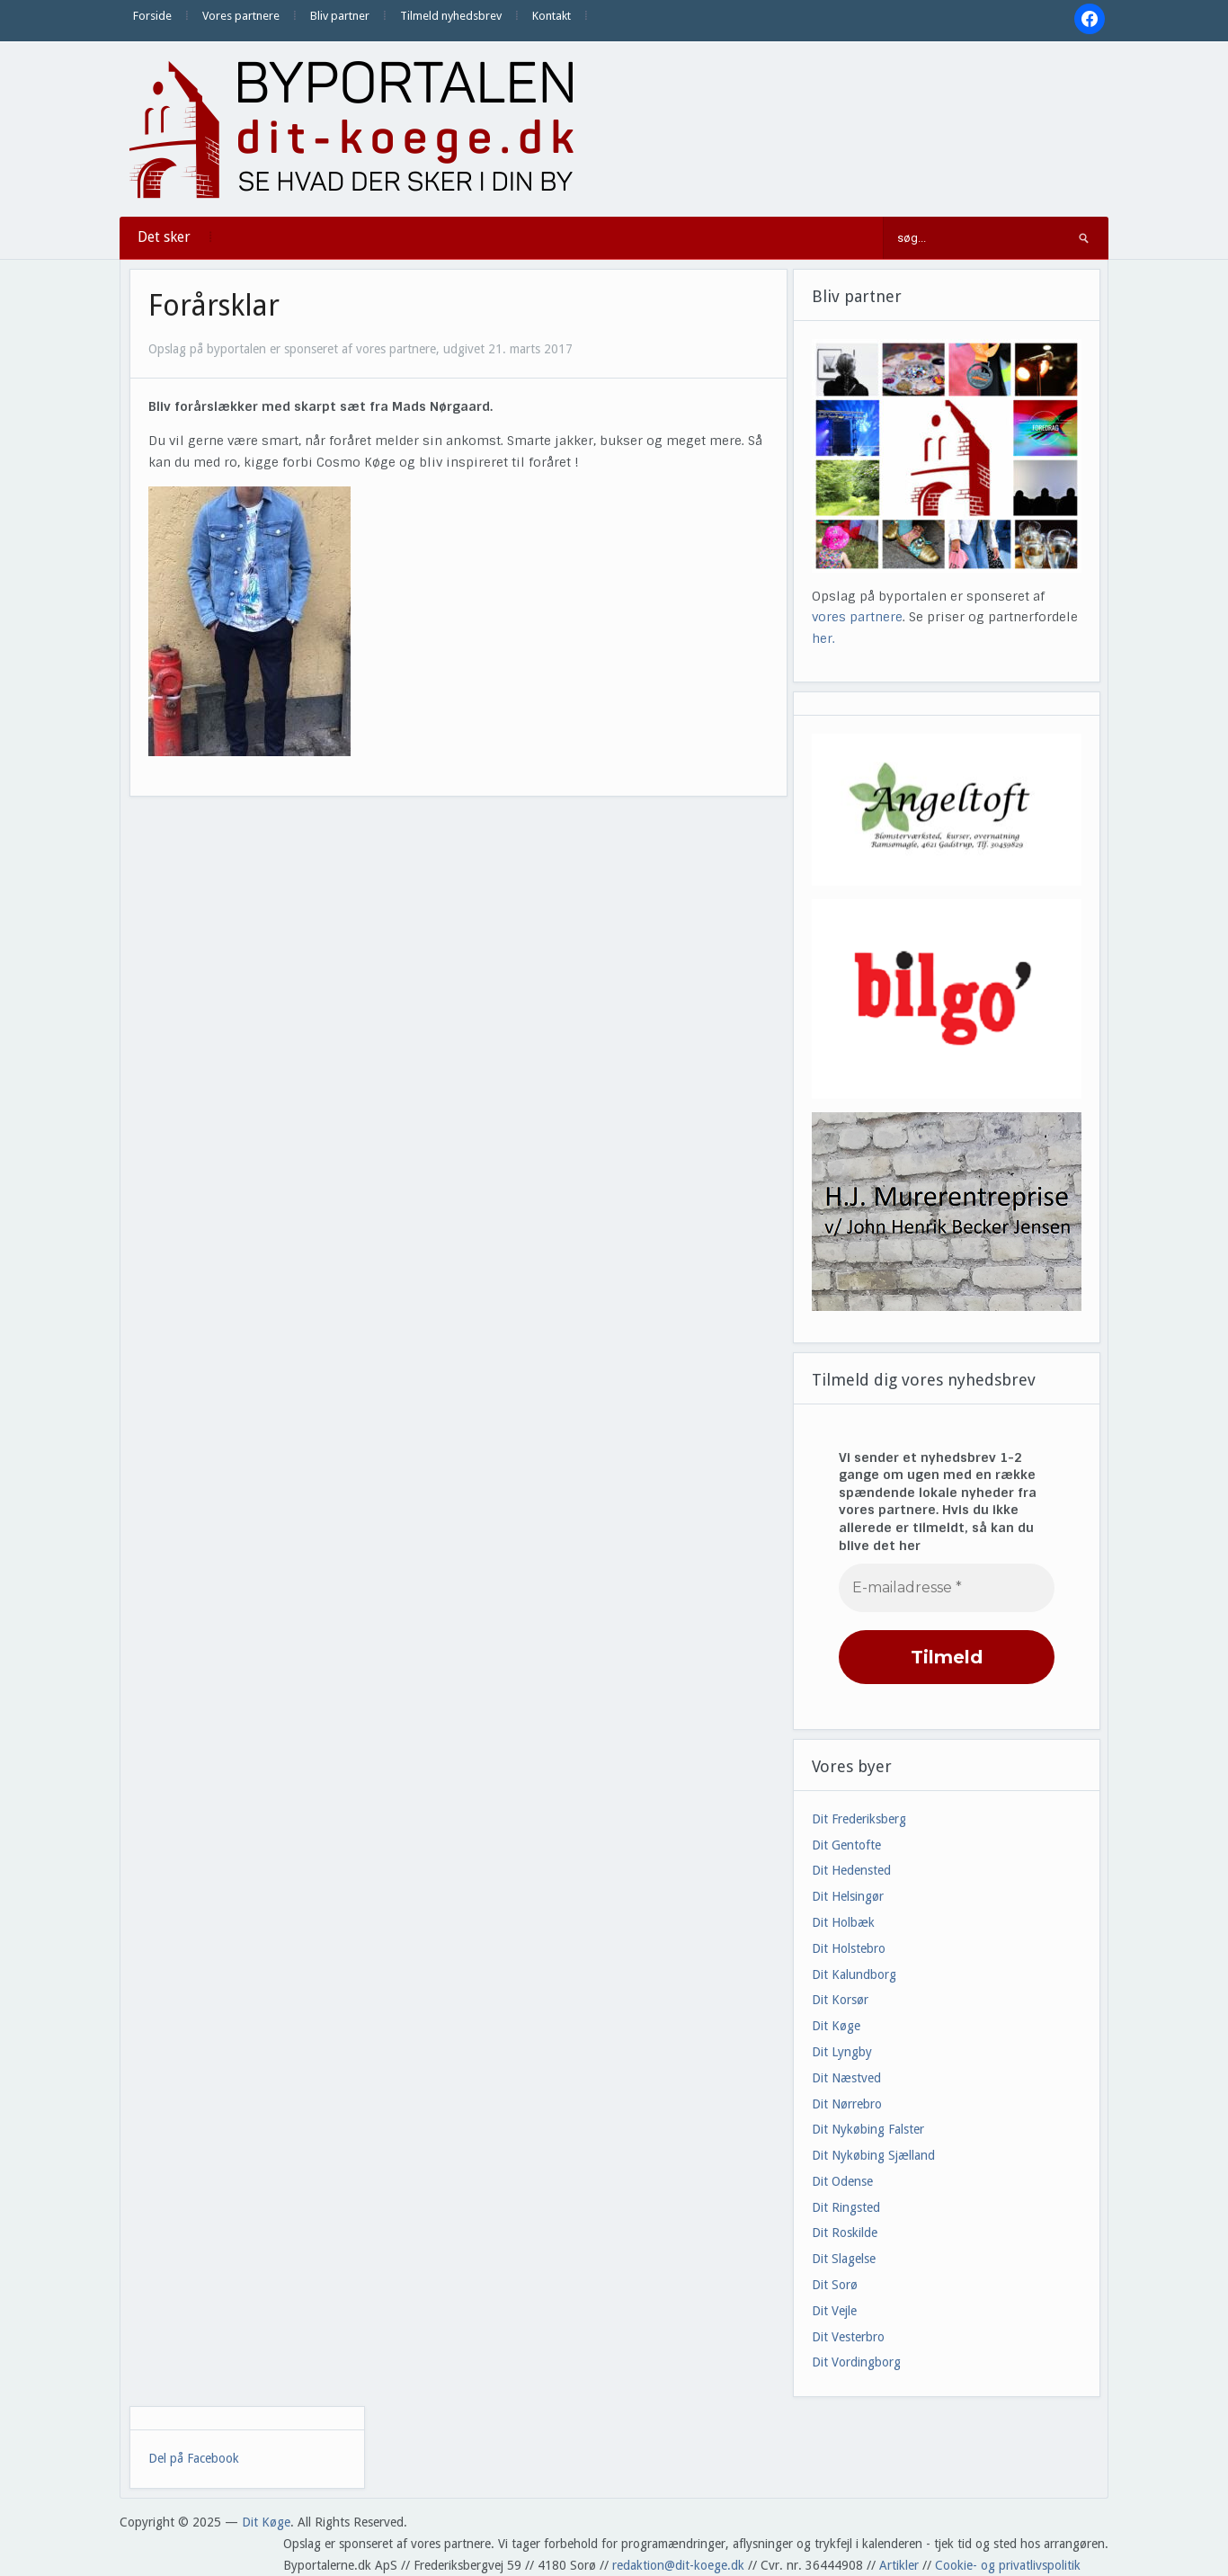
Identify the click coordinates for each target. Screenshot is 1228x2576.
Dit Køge (836, 2026)
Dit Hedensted (851, 1870)
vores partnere (857, 617)
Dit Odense (842, 2181)
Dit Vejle (834, 2311)
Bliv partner (339, 15)
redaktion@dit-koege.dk (678, 2565)
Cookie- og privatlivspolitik (1008, 2565)
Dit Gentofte (846, 1845)
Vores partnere (241, 15)
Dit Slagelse (844, 2258)
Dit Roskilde (844, 2232)
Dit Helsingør (848, 1896)
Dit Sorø (835, 2284)
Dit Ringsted (846, 2207)
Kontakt (551, 15)
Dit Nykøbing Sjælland (873, 2155)
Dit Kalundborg (854, 1974)
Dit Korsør (840, 1999)
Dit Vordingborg (856, 2362)
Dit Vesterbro (848, 2337)
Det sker (164, 236)
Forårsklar (214, 306)
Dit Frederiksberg (859, 1819)
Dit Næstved (846, 2078)
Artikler (899, 2565)
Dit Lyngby (842, 2052)
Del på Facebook (193, 2458)
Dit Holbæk (843, 1922)
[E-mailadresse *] (946, 1588)
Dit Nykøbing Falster (868, 2129)
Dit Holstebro (848, 1948)
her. (823, 638)
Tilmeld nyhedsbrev (451, 15)
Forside (152, 15)
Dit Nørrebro (847, 2104)
